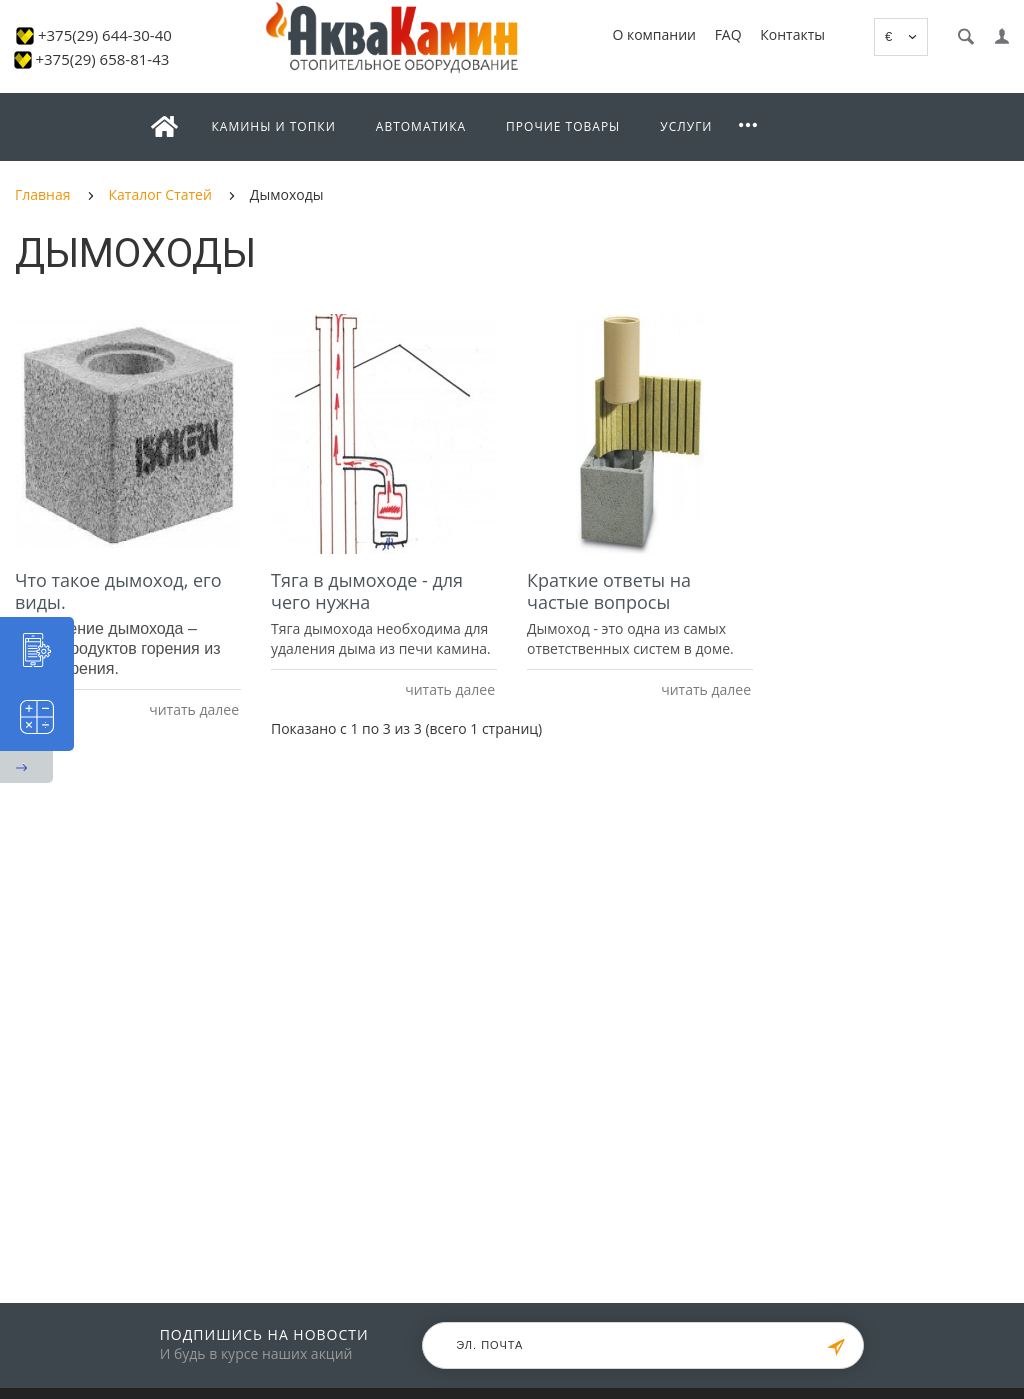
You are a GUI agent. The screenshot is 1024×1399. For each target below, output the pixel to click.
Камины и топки (274, 126)
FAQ (728, 34)
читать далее (192, 709)
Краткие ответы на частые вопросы (609, 591)
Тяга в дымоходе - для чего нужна (367, 591)
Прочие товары (563, 126)
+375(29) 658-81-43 (102, 59)
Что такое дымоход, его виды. (118, 591)
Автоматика (421, 126)
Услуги (686, 126)
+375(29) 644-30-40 (105, 35)
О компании (654, 34)
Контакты (792, 34)
